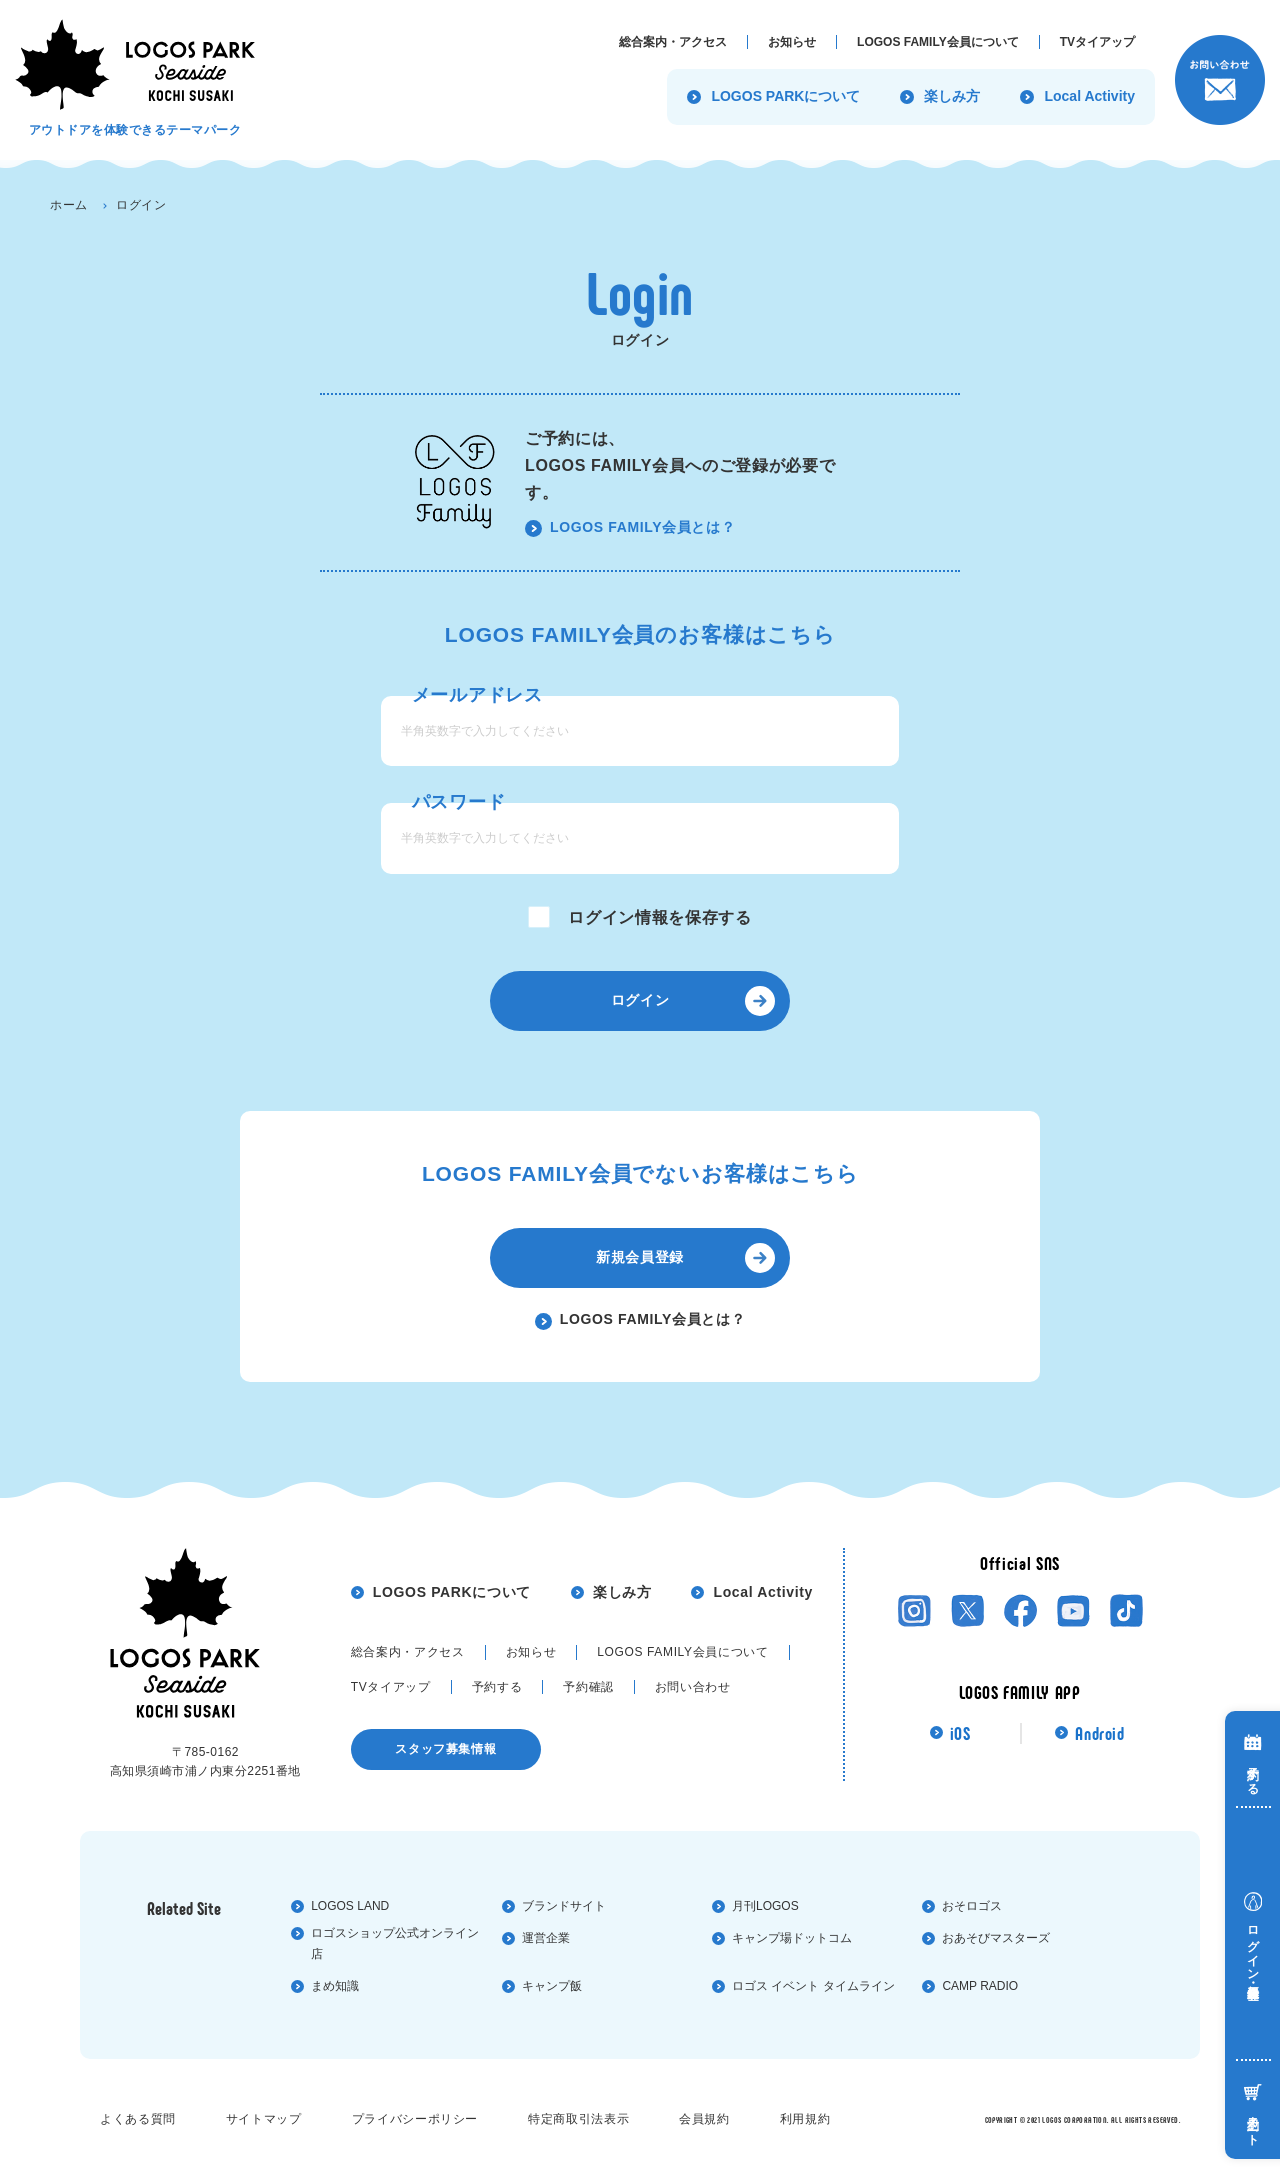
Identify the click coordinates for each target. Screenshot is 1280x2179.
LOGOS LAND (350, 1906)
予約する (497, 1687)
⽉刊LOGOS (765, 1906)
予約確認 (588, 1687)
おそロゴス (972, 1906)
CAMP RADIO (980, 1986)
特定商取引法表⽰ (578, 2119)
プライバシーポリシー (415, 2119)
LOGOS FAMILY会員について (682, 1652)
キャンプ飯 (552, 1986)
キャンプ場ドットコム (792, 1938)
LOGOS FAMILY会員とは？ (642, 527)
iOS (960, 1733)
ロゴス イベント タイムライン (813, 1986)
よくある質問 (138, 2119)
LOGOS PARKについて (452, 1592)
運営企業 (546, 1938)
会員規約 (704, 2119)
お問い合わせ (693, 1687)
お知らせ (531, 1652)
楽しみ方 (622, 1592)
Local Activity (762, 1592)
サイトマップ (264, 2119)
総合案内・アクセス (408, 1652)
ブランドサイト (564, 1906)
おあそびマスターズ (996, 1938)
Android (1099, 1733)
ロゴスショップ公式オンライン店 (395, 1943)
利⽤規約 (805, 2119)
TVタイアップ (391, 1687)
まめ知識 (335, 1986)
